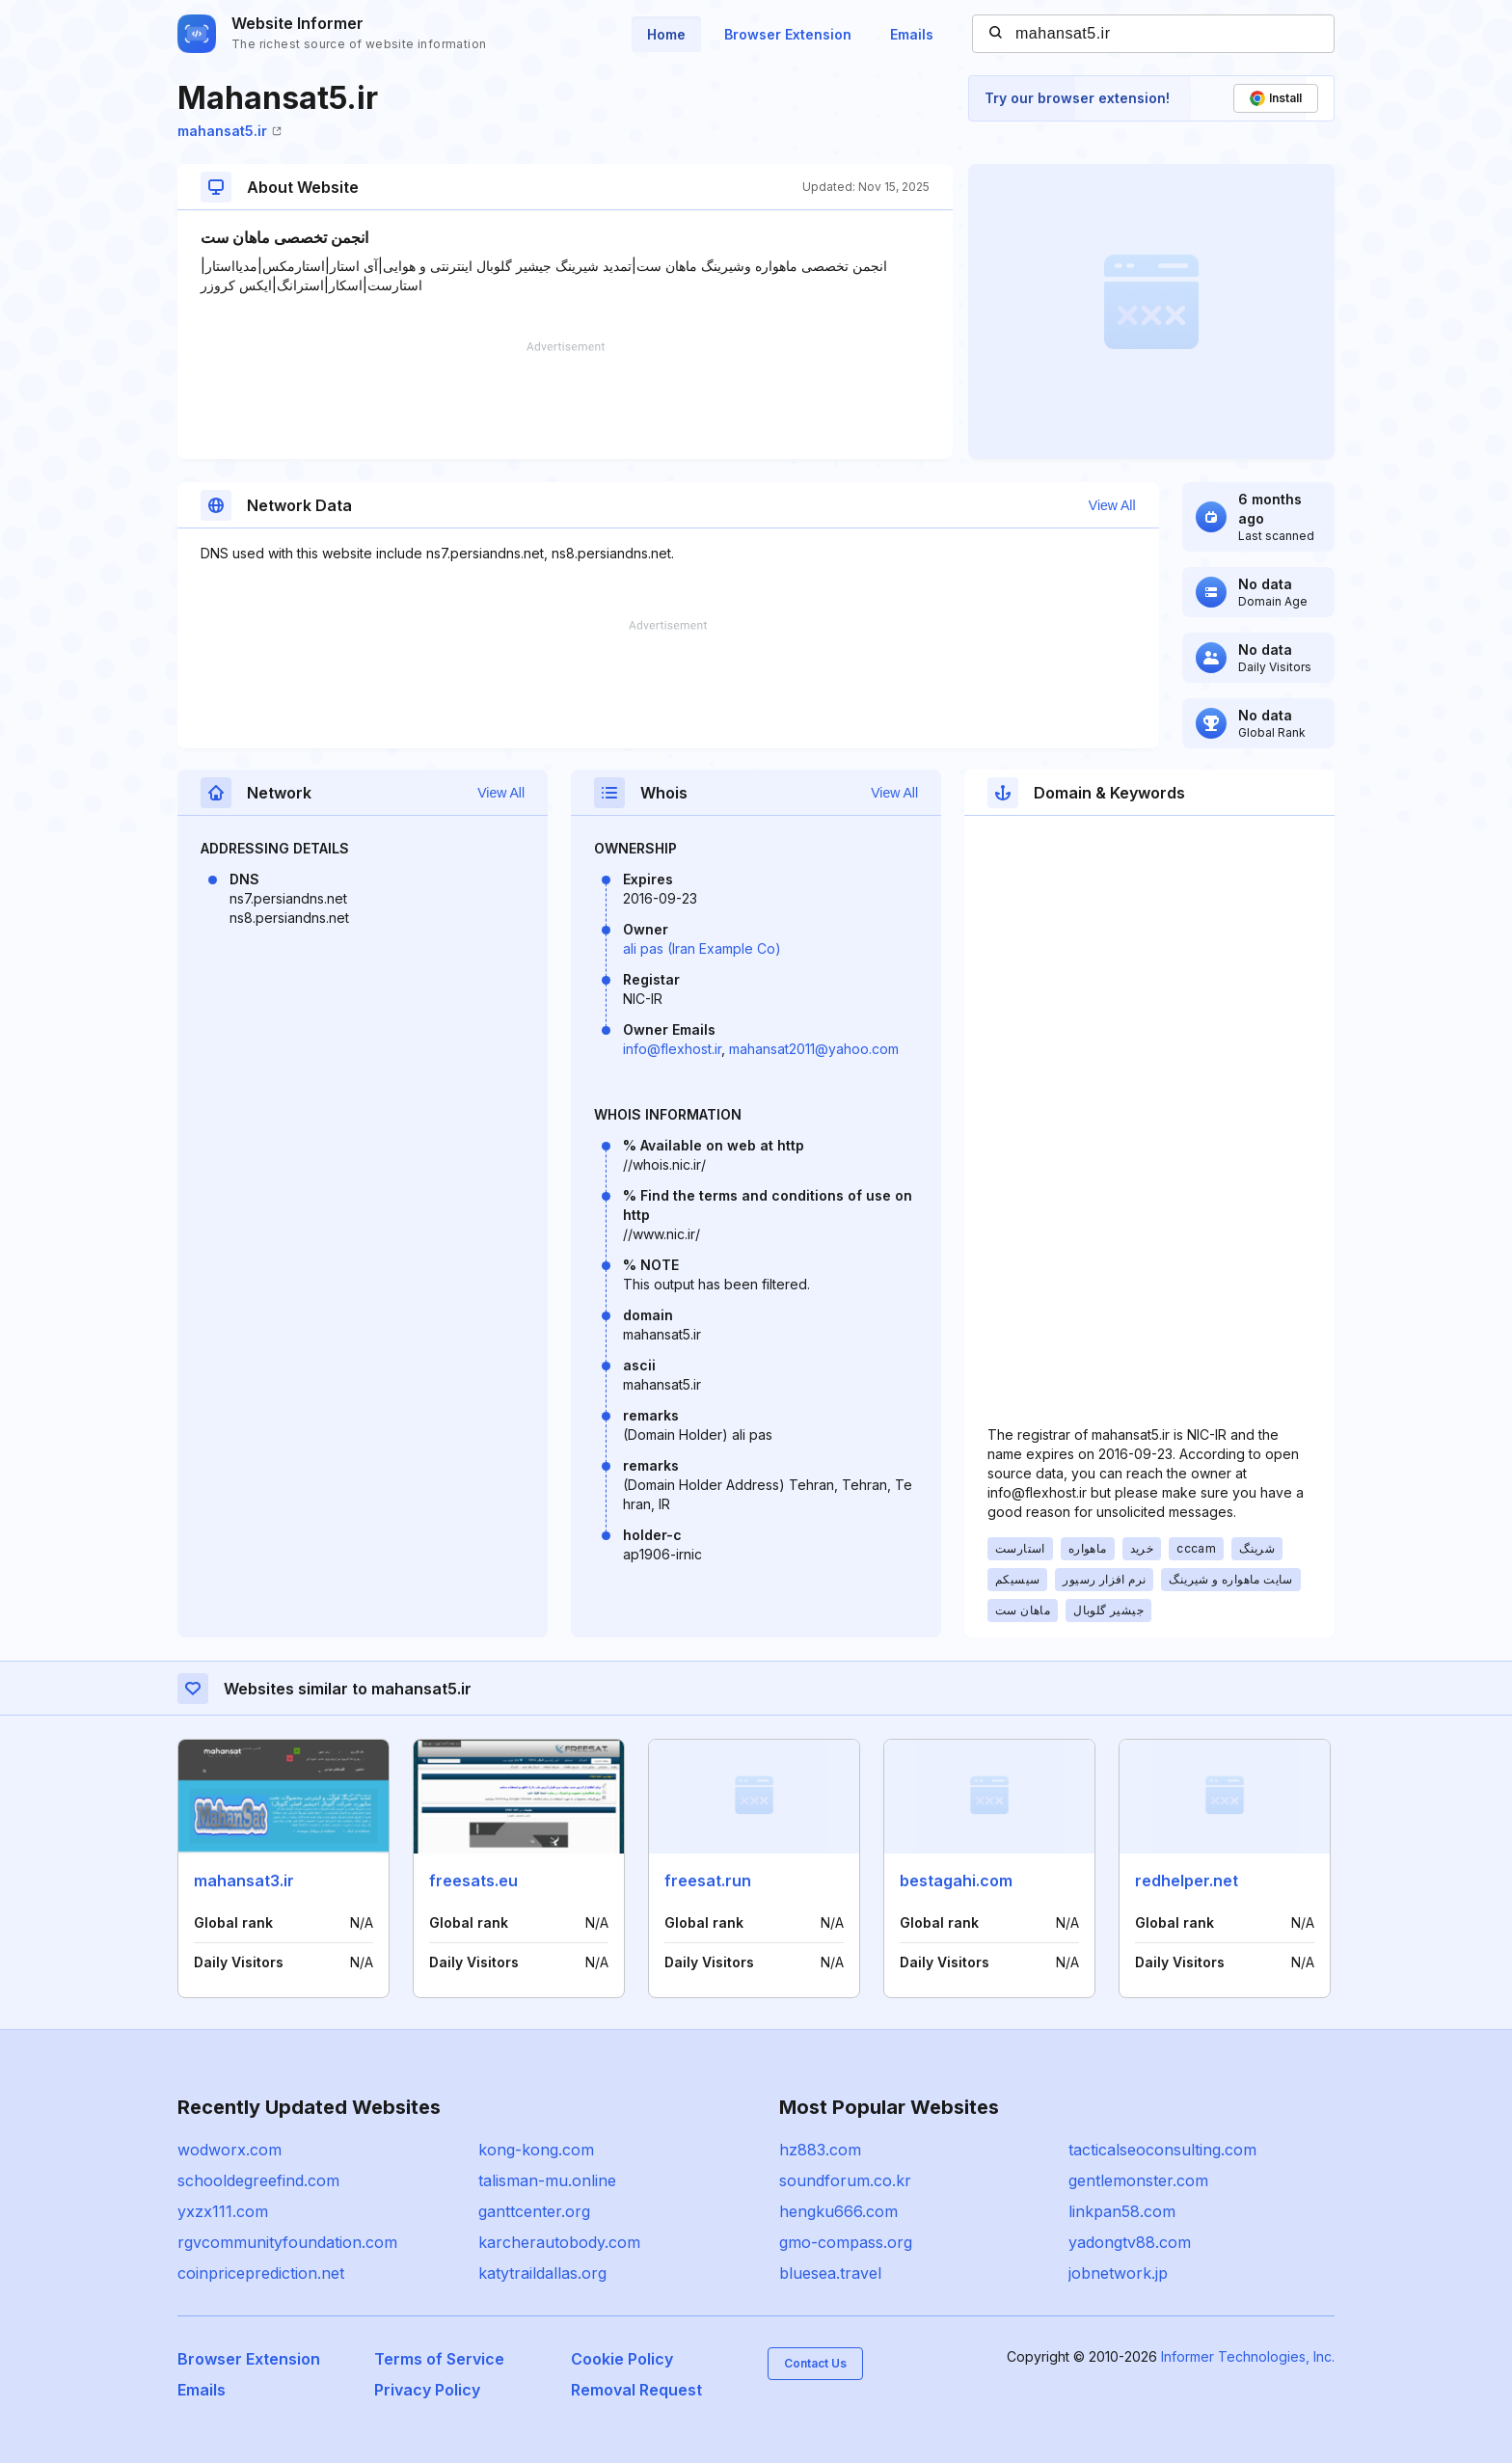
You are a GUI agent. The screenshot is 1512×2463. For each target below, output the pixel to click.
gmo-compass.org (845, 2242)
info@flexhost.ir (672, 1049)
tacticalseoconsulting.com (1162, 2149)
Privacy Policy (427, 2389)
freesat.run (707, 1880)
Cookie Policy (622, 2358)
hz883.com (820, 2149)
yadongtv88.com (1129, 2242)
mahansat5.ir (229, 130)
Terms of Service (439, 2358)
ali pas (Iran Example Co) (702, 948)
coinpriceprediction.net (260, 2273)
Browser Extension (787, 34)
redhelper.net (1186, 1880)
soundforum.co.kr (845, 2180)
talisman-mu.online (547, 2180)
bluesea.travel (830, 2273)
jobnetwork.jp (1118, 2273)
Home (666, 34)
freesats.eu (473, 1880)
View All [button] (1112, 505)
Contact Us (815, 2363)
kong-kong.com (536, 2149)
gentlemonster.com (1138, 2180)
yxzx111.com (222, 2211)
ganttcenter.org (534, 2211)
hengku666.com (838, 2211)
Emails (911, 34)
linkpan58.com (1121, 2211)
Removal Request (636, 2389)
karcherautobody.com (559, 2242)
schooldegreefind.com (258, 2180)
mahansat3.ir (244, 1880)
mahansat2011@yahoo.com (814, 1049)
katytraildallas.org (542, 2273)
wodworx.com (229, 2149)
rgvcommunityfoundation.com (287, 2242)
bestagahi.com (956, 1880)
